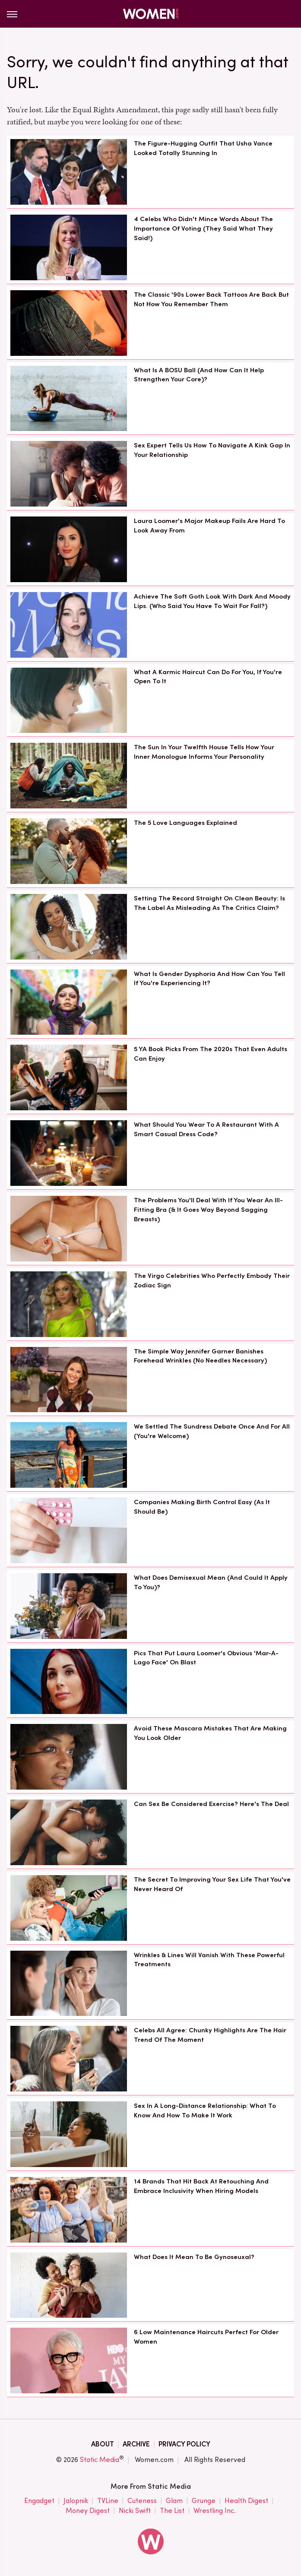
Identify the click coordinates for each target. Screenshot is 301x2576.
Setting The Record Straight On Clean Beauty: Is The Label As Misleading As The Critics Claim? (209, 903)
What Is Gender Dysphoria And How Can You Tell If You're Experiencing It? (209, 978)
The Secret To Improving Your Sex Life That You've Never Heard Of (212, 1884)
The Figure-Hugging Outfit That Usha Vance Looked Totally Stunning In (203, 148)
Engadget (39, 2501)
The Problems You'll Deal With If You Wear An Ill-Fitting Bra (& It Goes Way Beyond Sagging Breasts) (208, 1209)
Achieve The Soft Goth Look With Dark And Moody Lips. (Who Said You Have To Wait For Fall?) (212, 601)
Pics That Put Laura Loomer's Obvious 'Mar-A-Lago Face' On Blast (206, 1658)
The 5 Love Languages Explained (185, 823)
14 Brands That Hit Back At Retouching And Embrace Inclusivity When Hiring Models (201, 2186)
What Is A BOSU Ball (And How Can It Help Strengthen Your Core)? (199, 374)
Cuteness (142, 2501)
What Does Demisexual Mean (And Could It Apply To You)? (211, 1582)
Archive (136, 2444)
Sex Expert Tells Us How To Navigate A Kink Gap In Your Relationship (212, 450)
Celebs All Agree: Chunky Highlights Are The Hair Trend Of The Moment (210, 2035)
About (102, 2444)
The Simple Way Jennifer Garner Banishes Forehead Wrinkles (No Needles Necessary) (200, 1356)
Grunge (203, 2501)
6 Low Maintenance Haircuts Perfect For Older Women (206, 2336)
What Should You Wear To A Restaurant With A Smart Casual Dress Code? (206, 1129)
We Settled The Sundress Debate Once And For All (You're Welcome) (212, 1431)
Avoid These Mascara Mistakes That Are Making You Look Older (210, 1733)
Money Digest (88, 2511)
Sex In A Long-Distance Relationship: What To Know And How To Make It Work (205, 2110)
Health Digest (246, 2501)
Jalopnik (75, 2501)
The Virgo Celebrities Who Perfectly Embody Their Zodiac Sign (212, 1280)
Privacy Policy (184, 2444)
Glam (174, 2501)
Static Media (99, 2460)
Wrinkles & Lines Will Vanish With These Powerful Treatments (209, 1959)
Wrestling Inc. (214, 2511)
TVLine (107, 2501)
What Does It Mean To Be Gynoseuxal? (194, 2257)
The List (172, 2511)
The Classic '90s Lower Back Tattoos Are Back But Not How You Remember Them (211, 299)
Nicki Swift (135, 2511)
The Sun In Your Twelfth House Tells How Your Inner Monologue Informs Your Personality (204, 751)
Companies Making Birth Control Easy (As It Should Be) (202, 1506)
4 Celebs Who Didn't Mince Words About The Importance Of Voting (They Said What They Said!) (203, 228)
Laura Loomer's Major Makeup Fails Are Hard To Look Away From (209, 525)
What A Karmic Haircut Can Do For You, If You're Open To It (208, 676)
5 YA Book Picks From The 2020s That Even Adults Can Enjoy (210, 1053)
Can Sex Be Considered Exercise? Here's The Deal (211, 1804)
